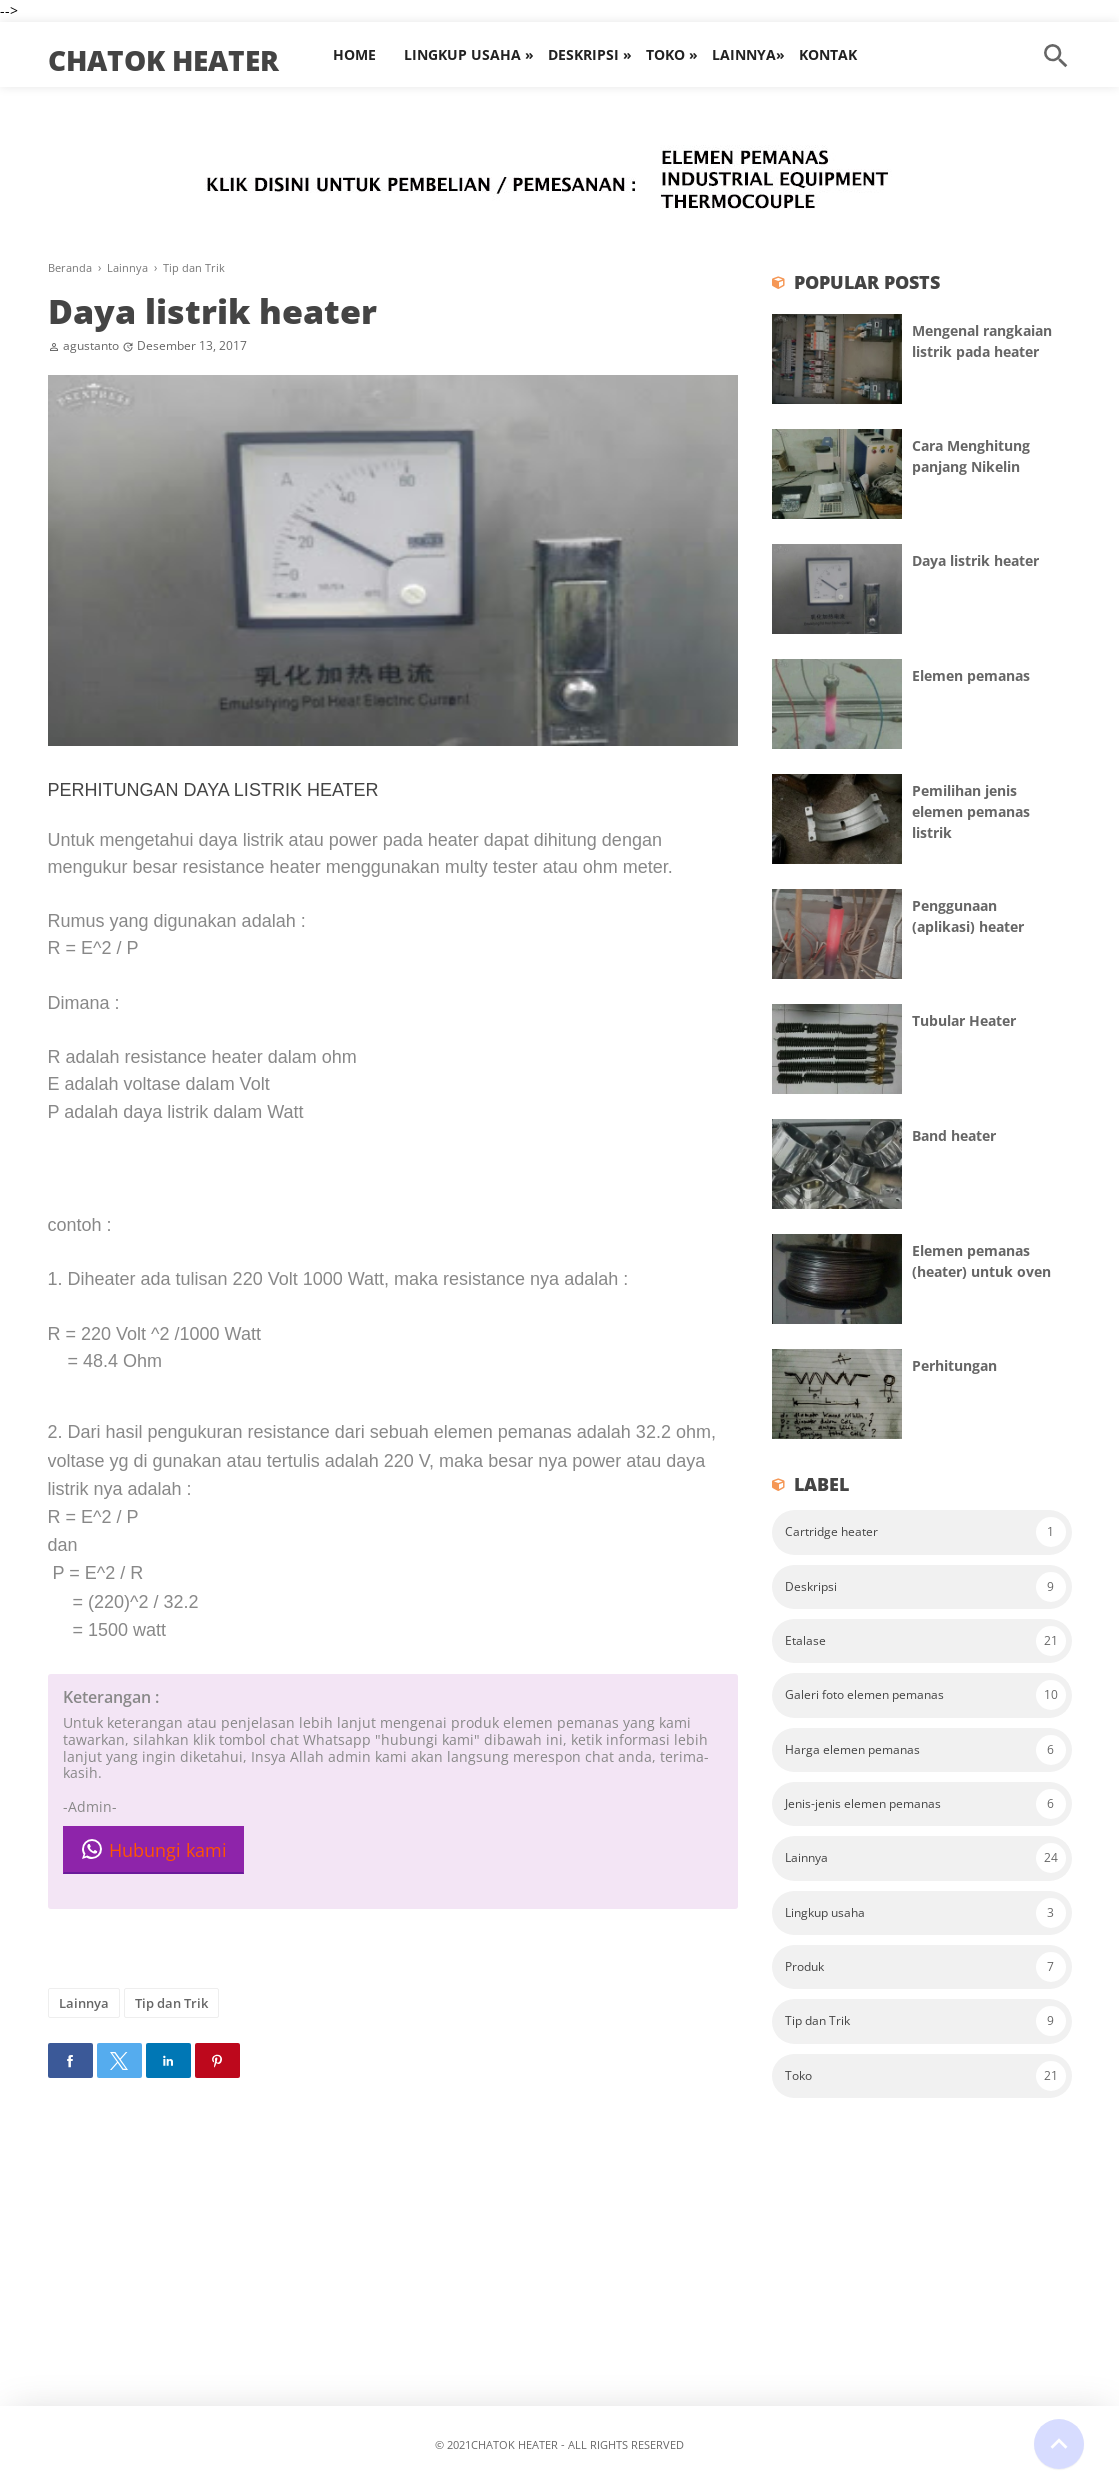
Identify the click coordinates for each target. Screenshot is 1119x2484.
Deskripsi (811, 1586)
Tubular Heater (964, 1020)
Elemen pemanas (971, 675)
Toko (798, 2075)
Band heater (954, 1135)
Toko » (672, 54)
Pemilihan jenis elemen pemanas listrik (971, 811)
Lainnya (84, 2003)
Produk (804, 1966)
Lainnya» (748, 54)
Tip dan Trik (171, 2003)
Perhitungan (954, 1365)
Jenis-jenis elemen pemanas (863, 1803)
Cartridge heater (831, 1531)
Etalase (805, 1640)
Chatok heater (163, 60)
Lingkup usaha (825, 1912)
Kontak (828, 54)
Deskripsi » (590, 54)
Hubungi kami (153, 1849)
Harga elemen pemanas (852, 1749)
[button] (70, 2060)
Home (354, 54)
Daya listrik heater (212, 311)
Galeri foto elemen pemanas (864, 1694)
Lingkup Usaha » (469, 54)
